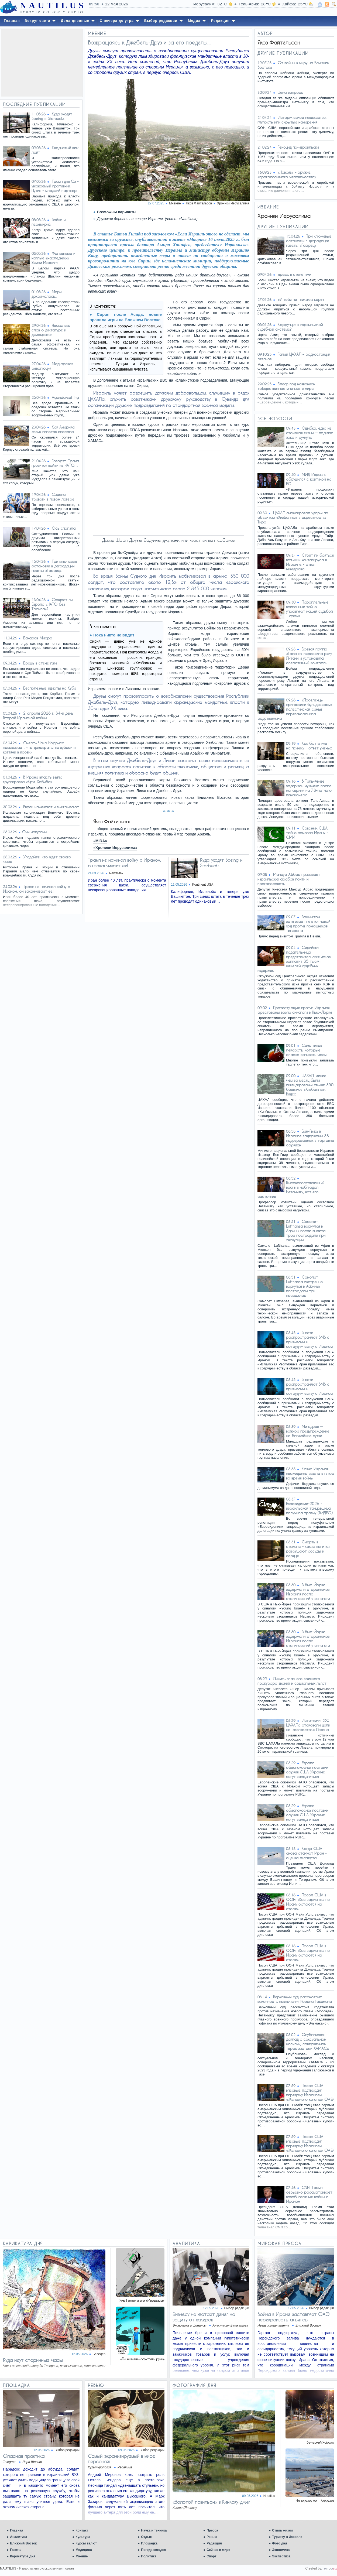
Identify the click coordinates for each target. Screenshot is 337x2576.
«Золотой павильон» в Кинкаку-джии (211, 2502)
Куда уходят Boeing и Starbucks (52, 116)
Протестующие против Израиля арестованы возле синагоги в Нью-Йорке (294, 1010)
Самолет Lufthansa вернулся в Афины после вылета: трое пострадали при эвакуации (306, 1230)
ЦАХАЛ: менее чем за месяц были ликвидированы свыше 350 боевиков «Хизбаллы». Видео (309, 1084)
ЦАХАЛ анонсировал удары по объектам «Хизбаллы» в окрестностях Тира (292, 517)
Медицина (83, 2550)
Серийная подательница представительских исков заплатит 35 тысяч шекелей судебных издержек (294, 959)
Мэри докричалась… (46, 294)
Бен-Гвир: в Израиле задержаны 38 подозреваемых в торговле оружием (310, 1138)
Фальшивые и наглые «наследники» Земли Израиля (53, 258)
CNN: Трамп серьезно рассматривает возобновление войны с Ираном (309, 2194)
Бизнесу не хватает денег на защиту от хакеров (204, 2316)
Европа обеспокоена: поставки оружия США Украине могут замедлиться (307, 1769)
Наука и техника (154, 2530)
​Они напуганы (34, 832)
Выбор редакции (236, 2308)
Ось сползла (63, 528)
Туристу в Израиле (287, 2537)
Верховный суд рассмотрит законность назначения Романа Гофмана (294, 1999)
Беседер (99, 2354)
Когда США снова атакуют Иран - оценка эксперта (306, 1853)
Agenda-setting (65, 397)
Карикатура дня (22, 2556)
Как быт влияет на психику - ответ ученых (309, 745)
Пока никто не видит (113, 635)
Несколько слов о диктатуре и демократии (51, 330)
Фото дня (279, 2543)
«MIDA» (100, 841)
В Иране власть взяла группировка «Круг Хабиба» (32, 779)
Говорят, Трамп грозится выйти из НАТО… (55, 463)
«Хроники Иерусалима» (115, 847)
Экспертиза (281, 2556)
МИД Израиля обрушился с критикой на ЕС (308, 479)
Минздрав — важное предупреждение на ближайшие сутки (307, 1431)
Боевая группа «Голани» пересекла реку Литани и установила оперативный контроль (309, 656)
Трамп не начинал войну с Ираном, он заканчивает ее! (36, 888)
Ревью (212, 2537)
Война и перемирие (49, 222)
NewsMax (116, 873)
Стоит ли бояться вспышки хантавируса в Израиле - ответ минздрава (309, 562)
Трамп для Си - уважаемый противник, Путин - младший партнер (55, 186)
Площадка (149, 2543)
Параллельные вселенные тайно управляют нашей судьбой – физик (309, 609)
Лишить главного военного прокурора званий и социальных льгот (291, 1681)
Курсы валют (86, 2543)
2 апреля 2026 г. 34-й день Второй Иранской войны (38, 715)
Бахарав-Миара (37, 638)
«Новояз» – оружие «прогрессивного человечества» (286, 174)
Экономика (281, 2550)
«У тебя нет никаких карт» (301, 299)
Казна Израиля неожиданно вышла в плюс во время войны (310, 1473)
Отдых (146, 2537)
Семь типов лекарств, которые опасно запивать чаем (306, 1050)
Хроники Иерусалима (233, 203)
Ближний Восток (23, 2543)
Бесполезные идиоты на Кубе (49, 688)
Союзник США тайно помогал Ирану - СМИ (307, 833)
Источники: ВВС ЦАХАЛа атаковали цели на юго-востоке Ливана (308, 1725)
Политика (148, 2556)
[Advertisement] (41, 63)
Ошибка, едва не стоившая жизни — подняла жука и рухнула (309, 433)
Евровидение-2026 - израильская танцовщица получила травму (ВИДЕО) (309, 1508)
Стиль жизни (282, 2530)
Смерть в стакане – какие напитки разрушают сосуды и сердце (307, 1549)
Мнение (81, 2556)
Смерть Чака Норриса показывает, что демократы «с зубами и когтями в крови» (39, 747)
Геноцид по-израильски (298, 147)
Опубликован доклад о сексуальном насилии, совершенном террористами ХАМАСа (307, 2041)
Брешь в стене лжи (40, 663)
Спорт (211, 2556)
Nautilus (269, 2496)
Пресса (212, 2530)
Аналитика (18, 2537)
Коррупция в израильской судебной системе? (290, 326)
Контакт (81, 2530)
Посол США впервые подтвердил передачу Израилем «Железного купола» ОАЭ (309, 2092)
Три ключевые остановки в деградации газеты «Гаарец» (54, 566)
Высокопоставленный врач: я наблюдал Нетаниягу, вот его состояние (290, 1189)
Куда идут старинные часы (33, 2360)
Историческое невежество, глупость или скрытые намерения (291, 119)
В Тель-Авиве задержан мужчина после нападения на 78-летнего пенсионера (309, 788)
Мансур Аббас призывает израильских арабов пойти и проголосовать (288, 879)
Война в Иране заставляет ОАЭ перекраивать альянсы (293, 2316)
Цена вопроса (290, 92)
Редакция (214, 2543)
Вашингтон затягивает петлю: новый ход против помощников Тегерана (308, 923)
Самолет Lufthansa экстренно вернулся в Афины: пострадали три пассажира (304, 1286)
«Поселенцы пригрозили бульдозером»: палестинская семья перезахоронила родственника (295, 709)
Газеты (15, 2550)
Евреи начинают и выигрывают (51, 806)
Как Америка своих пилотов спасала (53, 429)
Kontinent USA (203, 884)
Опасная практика (23, 2456)
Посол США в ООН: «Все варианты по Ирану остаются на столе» (308, 1902)
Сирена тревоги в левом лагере (53, 496)
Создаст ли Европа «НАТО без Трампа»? (52, 604)
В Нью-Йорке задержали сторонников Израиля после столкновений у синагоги (308, 1591)
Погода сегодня (153, 2550)
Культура (82, 2537)
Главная (16, 2530)
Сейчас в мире (218, 2550)
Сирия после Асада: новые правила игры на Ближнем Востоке (126, 317)
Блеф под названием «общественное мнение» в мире (286, 386)
